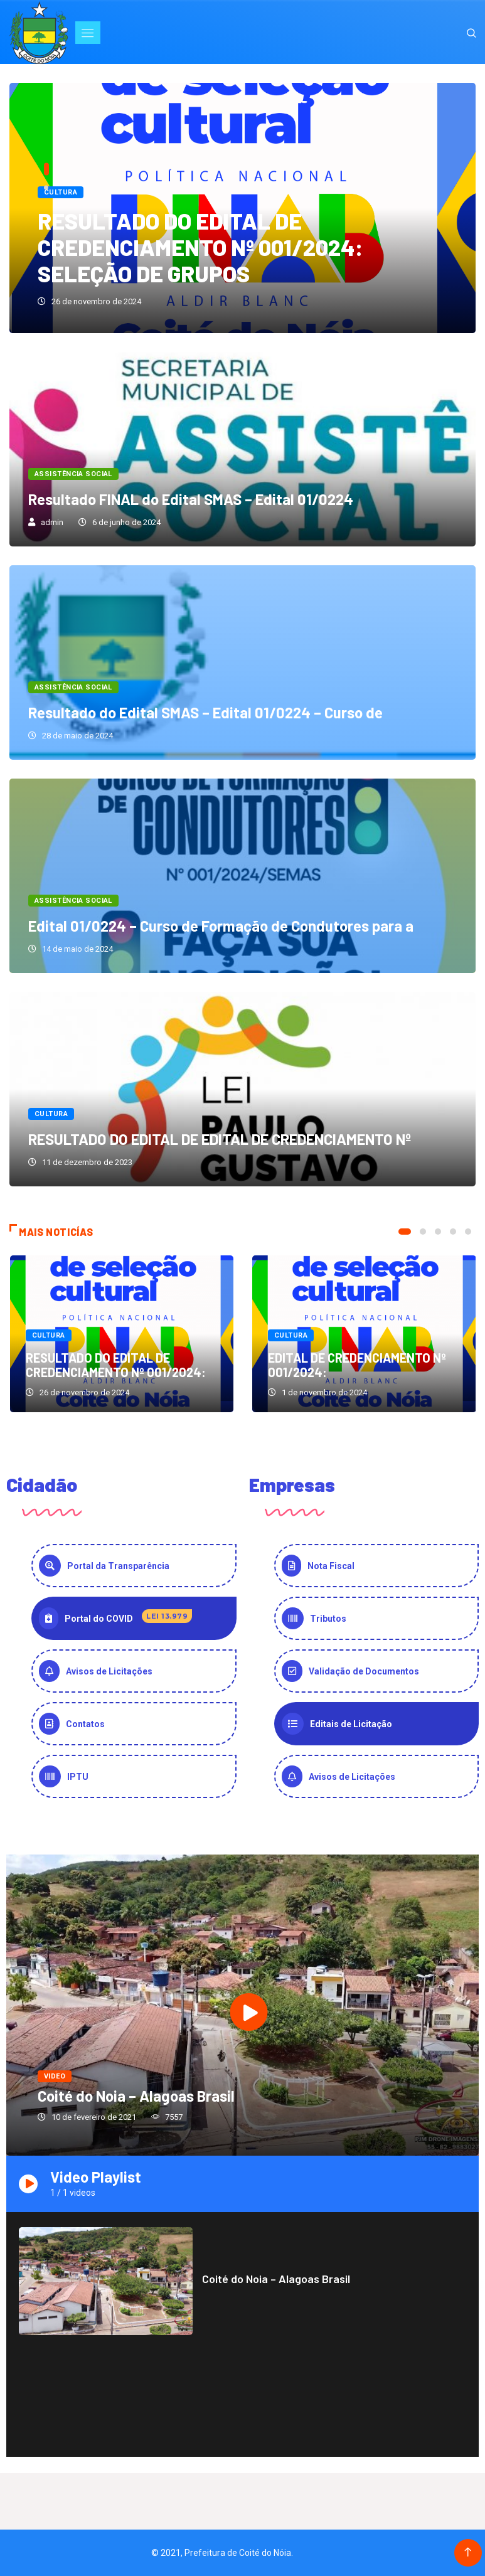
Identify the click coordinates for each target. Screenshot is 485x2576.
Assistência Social (73, 474)
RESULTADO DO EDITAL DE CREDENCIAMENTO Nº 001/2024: (116, 1365)
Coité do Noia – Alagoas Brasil (136, 2096)
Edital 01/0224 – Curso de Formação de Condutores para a (220, 926)
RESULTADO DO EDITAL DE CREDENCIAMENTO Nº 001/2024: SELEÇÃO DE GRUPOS (200, 247)
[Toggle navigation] (88, 32)
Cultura (60, 192)
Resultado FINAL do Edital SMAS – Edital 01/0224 (190, 499)
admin (52, 522)
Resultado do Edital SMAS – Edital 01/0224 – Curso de (205, 712)
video (54, 2076)
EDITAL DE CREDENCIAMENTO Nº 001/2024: (357, 1365)
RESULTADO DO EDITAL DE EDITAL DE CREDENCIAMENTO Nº (219, 1139)
